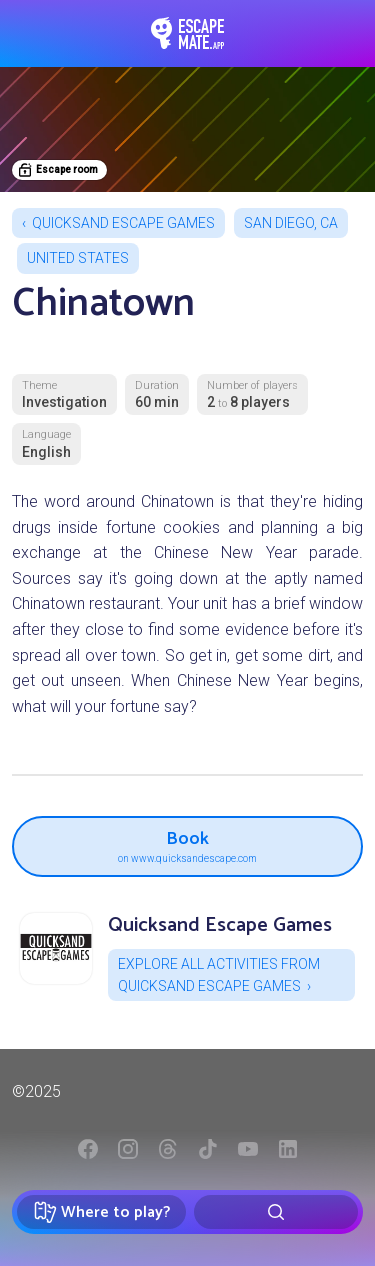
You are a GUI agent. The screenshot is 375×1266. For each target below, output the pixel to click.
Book (187, 844)
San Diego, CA (291, 223)
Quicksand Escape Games (123, 223)
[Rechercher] (276, 1212)
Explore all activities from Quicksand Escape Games (219, 975)
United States (78, 258)
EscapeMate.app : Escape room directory (187, 33)
